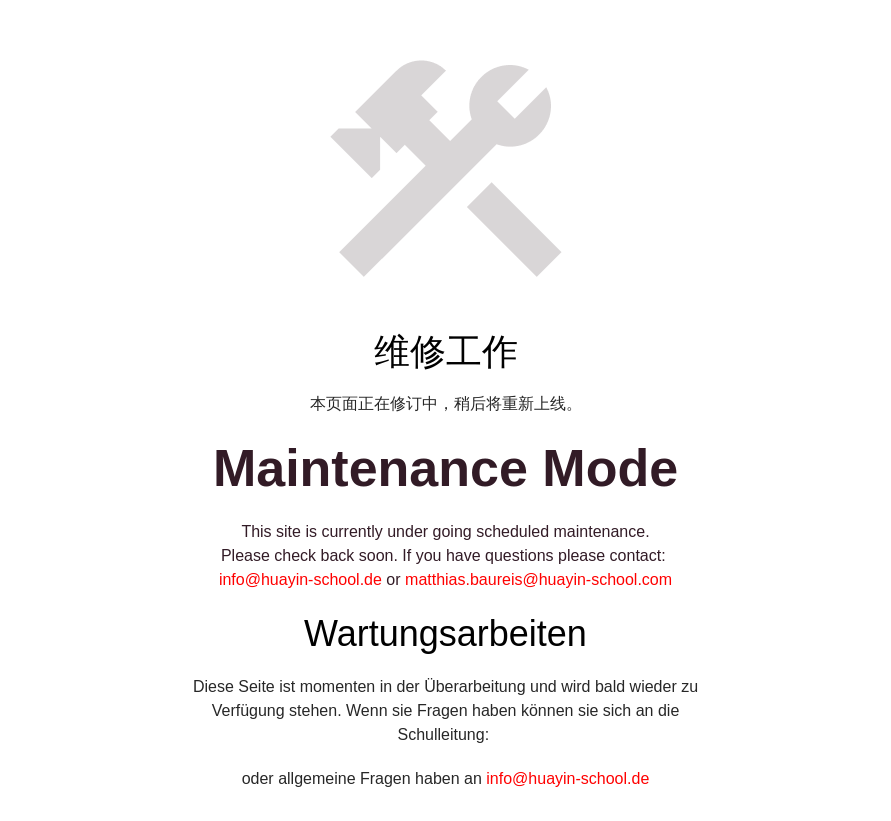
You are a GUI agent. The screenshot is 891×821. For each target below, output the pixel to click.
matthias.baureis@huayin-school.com (538, 579)
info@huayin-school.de (300, 579)
